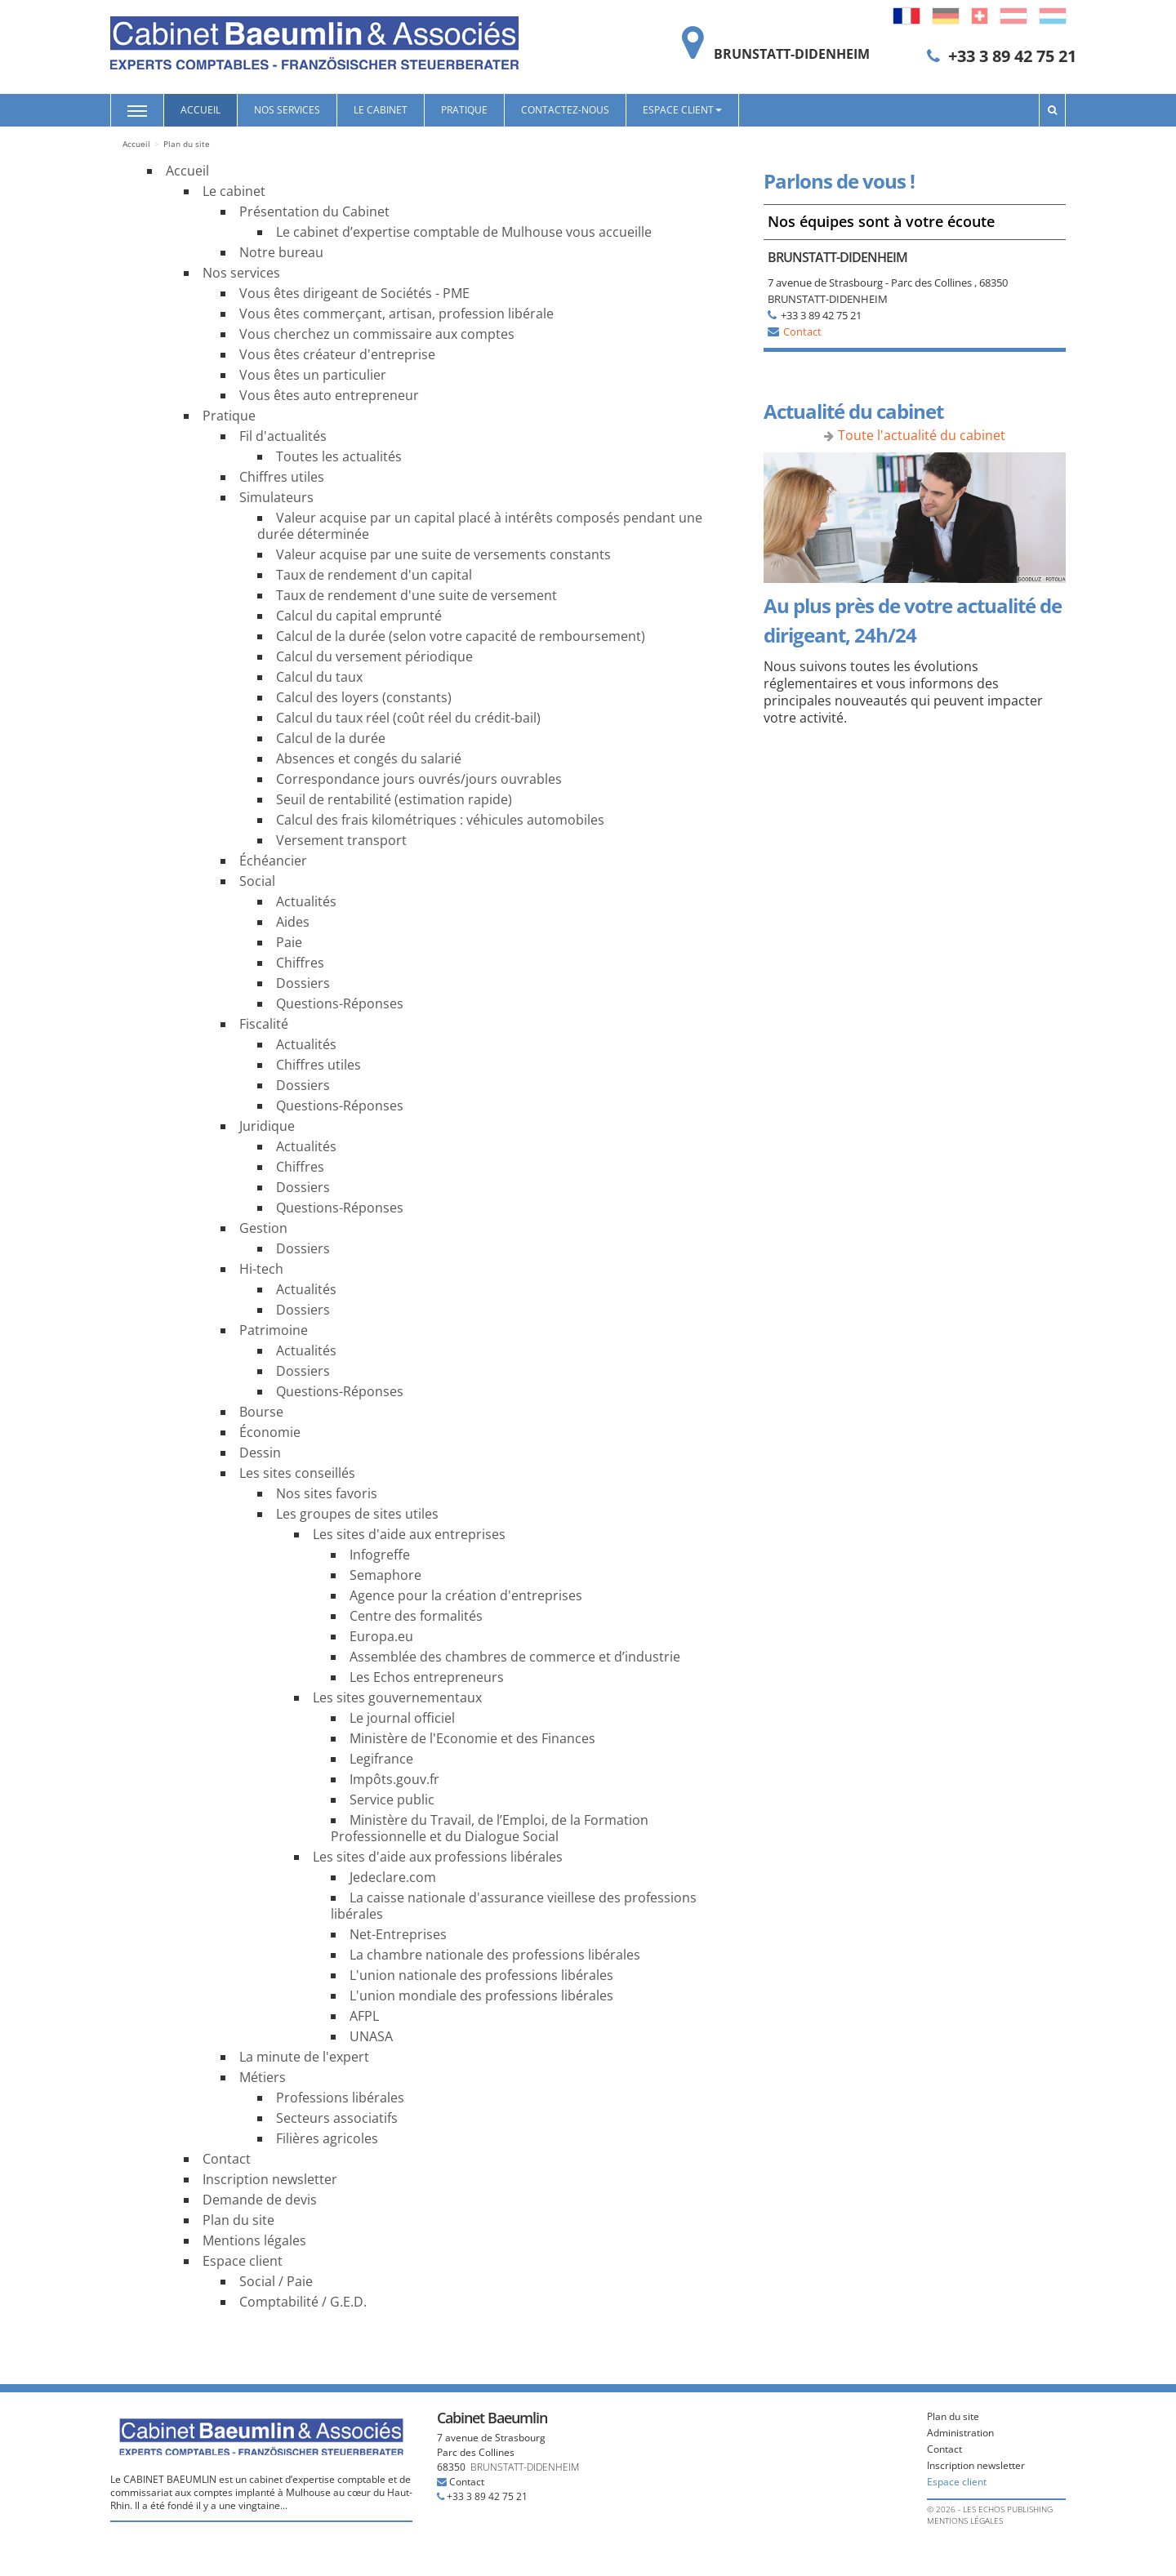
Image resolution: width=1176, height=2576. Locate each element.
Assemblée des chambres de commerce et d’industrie (515, 1657)
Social (257, 881)
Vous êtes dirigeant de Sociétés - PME (354, 293)
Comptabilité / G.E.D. (303, 2302)
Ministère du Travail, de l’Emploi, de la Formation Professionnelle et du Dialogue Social (489, 1828)
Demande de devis (260, 2200)
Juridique (267, 1126)
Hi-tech (261, 1269)
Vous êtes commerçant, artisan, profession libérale (396, 314)
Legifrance (381, 1759)
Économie (270, 1432)
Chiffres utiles (281, 477)
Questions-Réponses (339, 1003)
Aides (293, 922)
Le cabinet (381, 110)
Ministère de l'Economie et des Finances (472, 1738)
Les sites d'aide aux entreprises (409, 1534)
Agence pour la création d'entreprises (466, 1595)
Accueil (200, 110)
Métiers (262, 2077)
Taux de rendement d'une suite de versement (416, 595)
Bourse (261, 1412)
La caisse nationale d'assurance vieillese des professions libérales (514, 1906)
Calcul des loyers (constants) (364, 697)
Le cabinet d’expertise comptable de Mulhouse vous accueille (464, 232)
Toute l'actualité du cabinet (921, 435)
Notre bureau (281, 252)
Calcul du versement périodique (374, 656)
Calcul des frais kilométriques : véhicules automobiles (440, 820)
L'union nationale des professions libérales (481, 1975)
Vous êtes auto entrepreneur (329, 395)
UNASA (371, 2036)
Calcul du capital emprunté (359, 616)
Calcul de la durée (330, 738)
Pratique (464, 110)
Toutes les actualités (339, 456)
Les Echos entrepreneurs (427, 1677)
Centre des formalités (416, 1616)
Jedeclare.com (393, 1877)
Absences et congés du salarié (368, 758)
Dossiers (303, 983)
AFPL (364, 2016)
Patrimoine (273, 1330)
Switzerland (979, 16)
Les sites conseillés (297, 1473)
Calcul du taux (319, 677)
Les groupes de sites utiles (357, 1514)
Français (906, 16)
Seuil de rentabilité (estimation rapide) (394, 799)
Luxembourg (1053, 16)
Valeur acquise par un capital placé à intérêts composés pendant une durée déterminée (479, 526)
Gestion (263, 1228)
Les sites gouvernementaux (397, 1697)
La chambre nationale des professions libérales (495, 1955)
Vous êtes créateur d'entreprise (337, 354)
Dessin (260, 1453)
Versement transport (341, 840)
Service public (392, 1800)
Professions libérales (340, 2098)
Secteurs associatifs (337, 2118)
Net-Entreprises (398, 1934)
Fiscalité (263, 1024)
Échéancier (273, 861)
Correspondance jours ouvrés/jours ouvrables (419, 779)
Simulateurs (276, 497)
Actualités (306, 901)
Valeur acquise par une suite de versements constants (443, 554)
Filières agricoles (327, 2138)
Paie (289, 942)
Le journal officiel (402, 1718)
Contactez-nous (565, 110)
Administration (960, 2433)
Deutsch (946, 16)
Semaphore (385, 1575)
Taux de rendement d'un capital (374, 575)
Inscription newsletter (270, 2179)
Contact (227, 2159)
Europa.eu (381, 1636)
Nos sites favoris (326, 1493)
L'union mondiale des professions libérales (481, 1995)
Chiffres (300, 963)
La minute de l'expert (304, 2057)
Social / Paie (276, 2281)
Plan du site (238, 2220)
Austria (1013, 16)
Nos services (287, 110)
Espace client (682, 110)
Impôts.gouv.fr (394, 1779)
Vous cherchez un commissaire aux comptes (376, 334)
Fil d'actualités (283, 436)
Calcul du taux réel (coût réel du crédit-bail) (408, 718)
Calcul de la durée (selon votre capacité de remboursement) (460, 636)
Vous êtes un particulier (312, 375)
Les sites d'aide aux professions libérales (438, 1857)
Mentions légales (254, 2240)
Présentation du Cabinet (314, 211)
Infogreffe (380, 1555)
